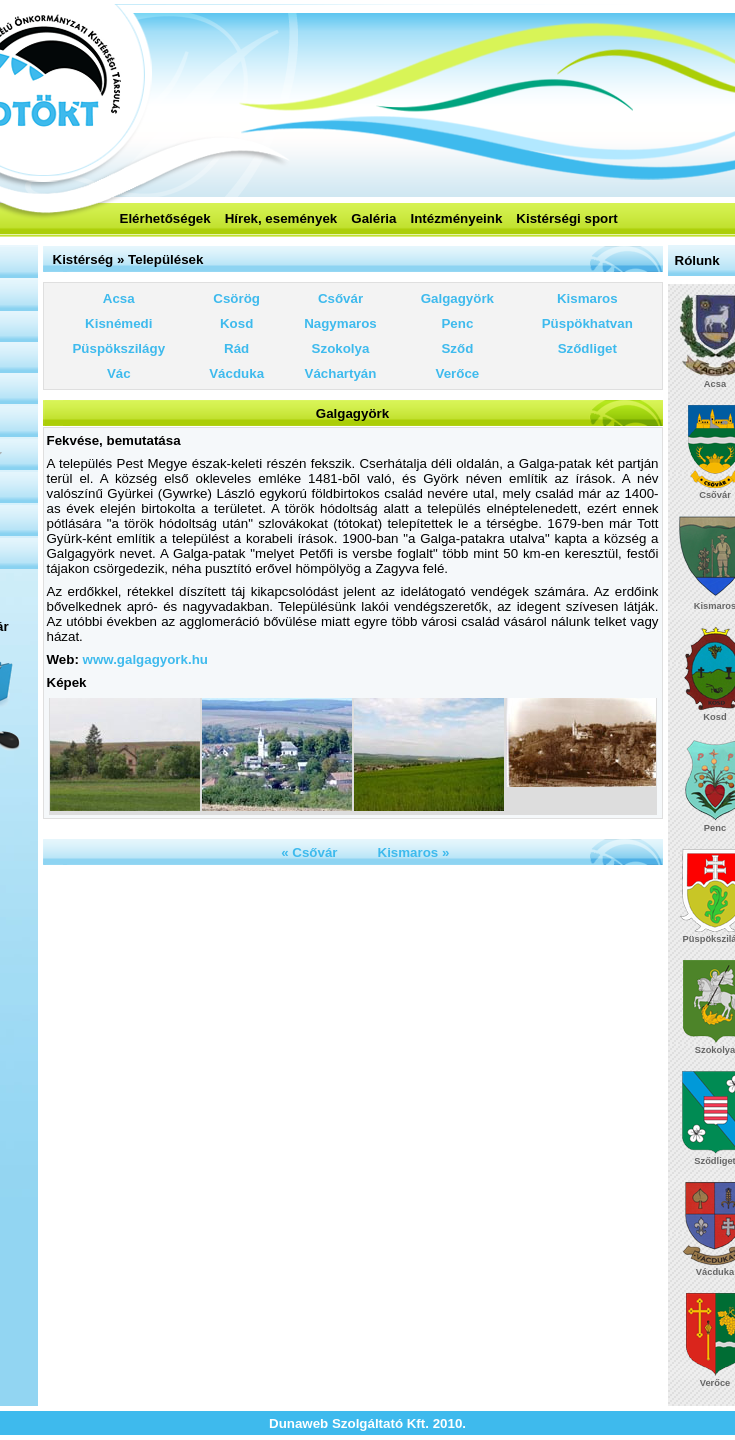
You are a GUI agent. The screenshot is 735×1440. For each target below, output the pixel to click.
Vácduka (236, 373)
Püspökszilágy (118, 348)
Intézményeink (456, 218)
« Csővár (309, 852)
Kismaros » (414, 852)
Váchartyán (341, 373)
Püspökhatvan (587, 323)
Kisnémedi (118, 323)
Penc (457, 323)
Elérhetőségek (165, 218)
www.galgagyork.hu (145, 659)
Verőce (458, 373)
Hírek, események (281, 218)
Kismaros (587, 298)
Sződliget (587, 348)
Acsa (119, 298)
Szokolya (341, 348)
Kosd (236, 323)
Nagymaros (340, 323)
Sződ (457, 348)
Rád (236, 348)
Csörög (236, 298)
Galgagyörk (457, 298)
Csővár (340, 298)
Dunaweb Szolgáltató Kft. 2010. (367, 1423)
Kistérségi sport (566, 218)
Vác (119, 373)
